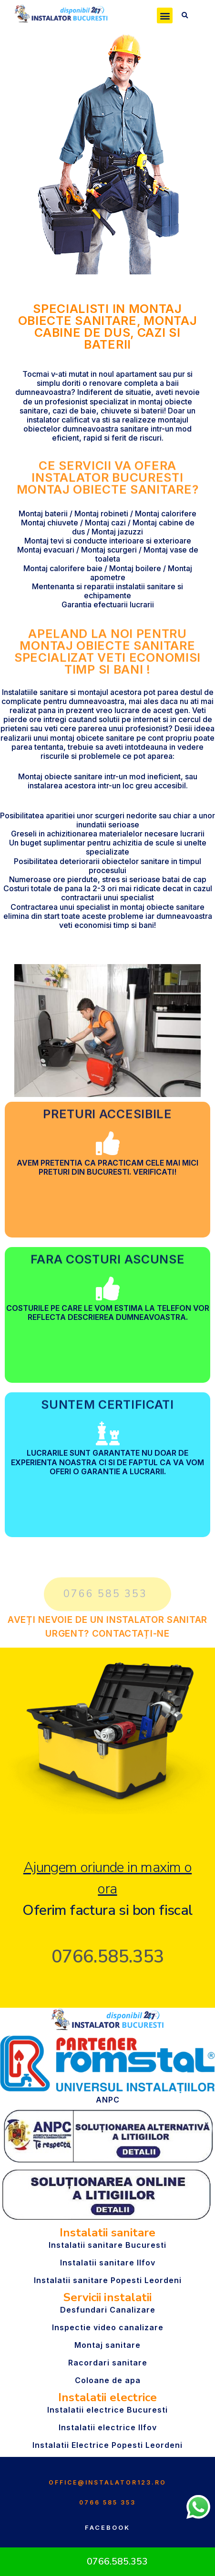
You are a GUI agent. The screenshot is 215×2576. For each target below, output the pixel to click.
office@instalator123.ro (107, 2482)
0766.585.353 (107, 1957)
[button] (165, 15)
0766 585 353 (107, 2502)
